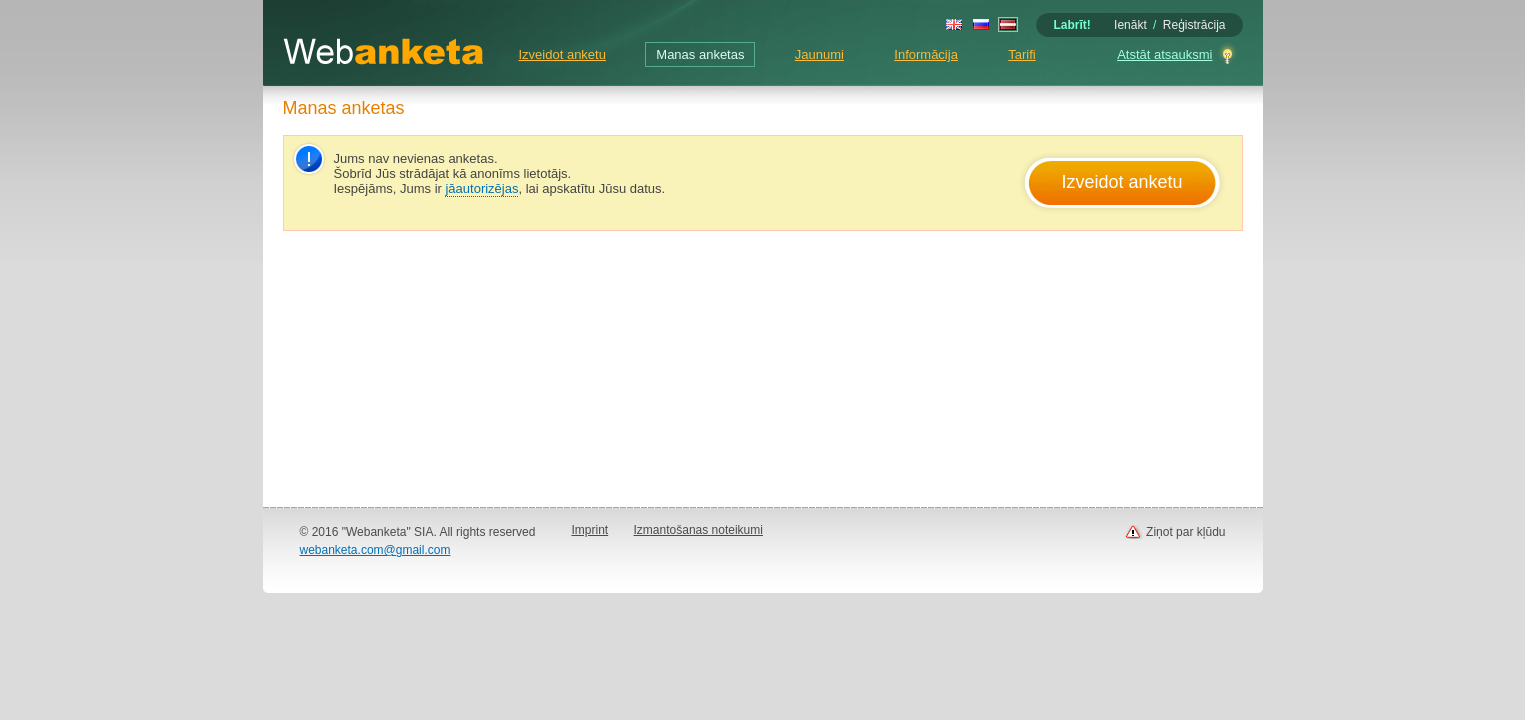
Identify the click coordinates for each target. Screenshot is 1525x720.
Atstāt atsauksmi (1164, 54)
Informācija (926, 54)
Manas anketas (700, 54)
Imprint (590, 530)
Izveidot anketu (562, 54)
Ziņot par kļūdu (1185, 532)
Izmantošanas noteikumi (698, 530)
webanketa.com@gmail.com (375, 550)
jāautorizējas (481, 188)
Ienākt (1130, 25)
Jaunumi (819, 54)
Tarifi (1021, 54)
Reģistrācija (1194, 25)
